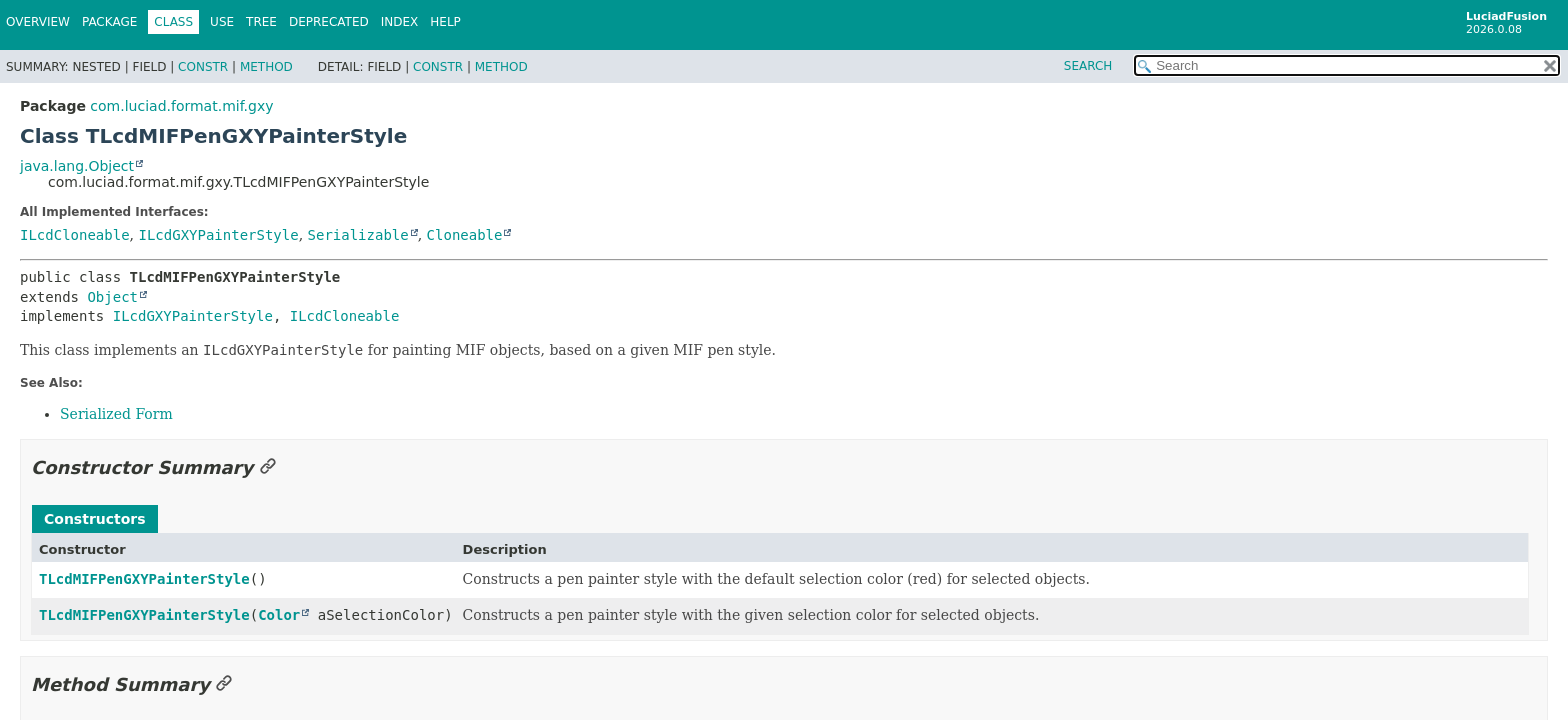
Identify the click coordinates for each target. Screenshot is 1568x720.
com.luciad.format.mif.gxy (181, 106)
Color (279, 615)
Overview (38, 22)
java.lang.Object (77, 166)
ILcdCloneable (75, 235)
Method (266, 67)
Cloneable (465, 235)
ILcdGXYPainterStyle (218, 235)
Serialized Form (116, 414)
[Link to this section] (268, 467)
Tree (261, 22)
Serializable (358, 235)
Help (445, 22)
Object (112, 297)
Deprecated (329, 22)
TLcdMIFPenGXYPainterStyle (144, 579)
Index (400, 22)
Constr (203, 67)
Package (109, 22)
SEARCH (1088, 66)
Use (222, 22)
